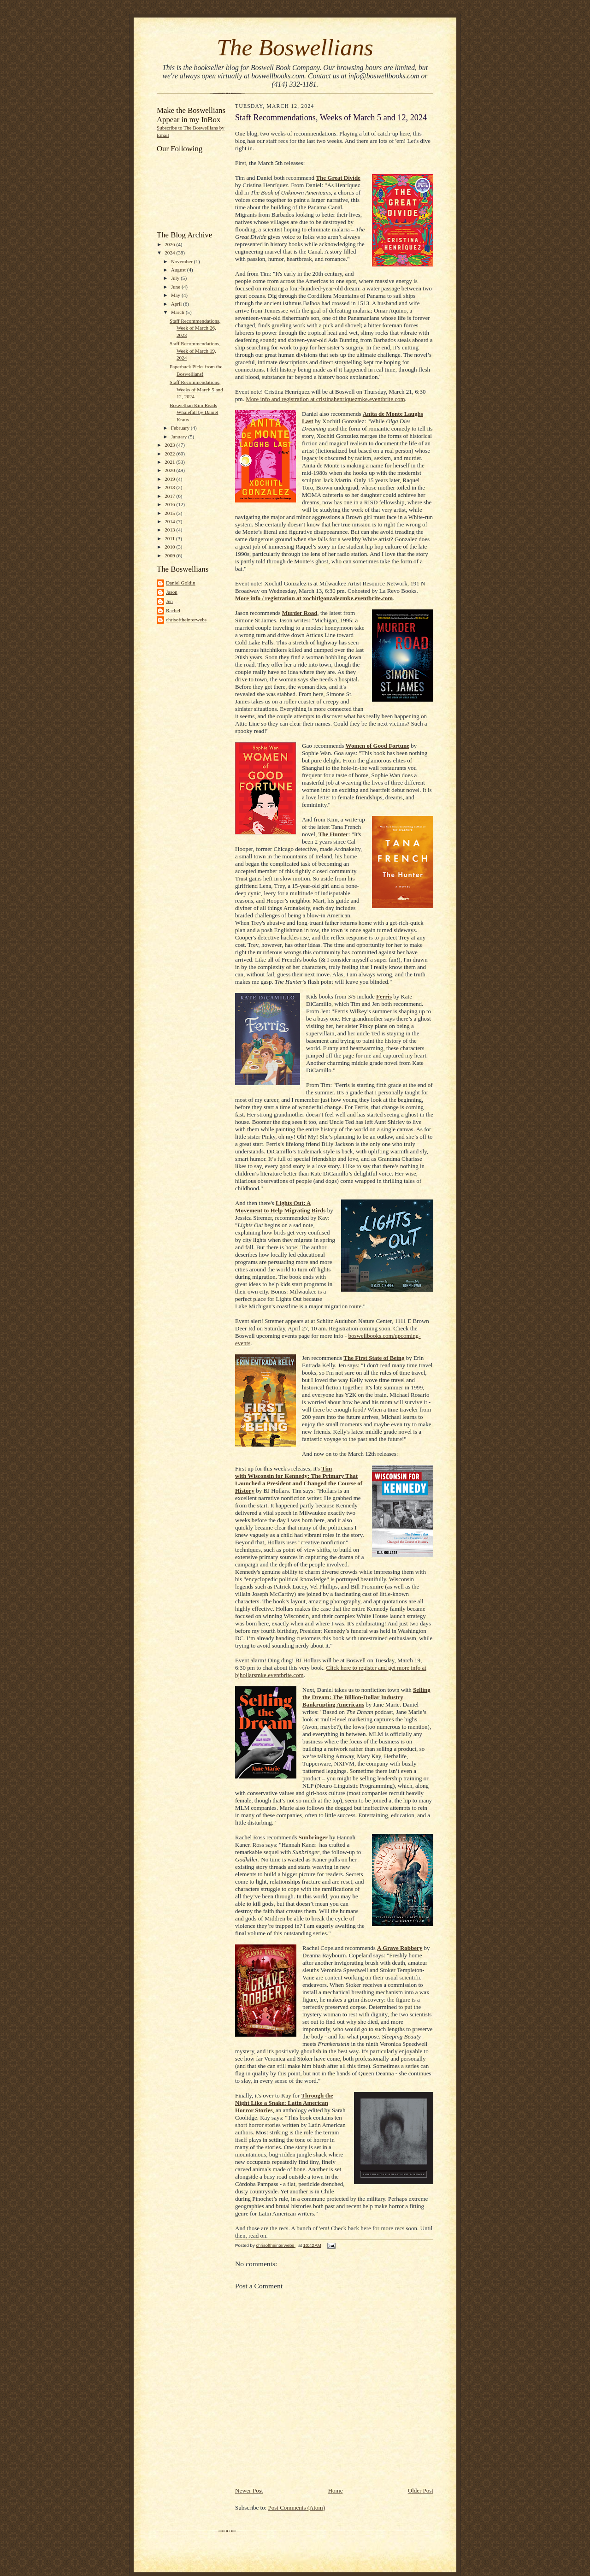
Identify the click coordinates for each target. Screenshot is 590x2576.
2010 (170, 546)
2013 (170, 529)
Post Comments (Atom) (296, 2507)
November (182, 261)
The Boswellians (295, 47)
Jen (169, 601)
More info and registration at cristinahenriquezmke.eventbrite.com (325, 399)
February (181, 428)
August (179, 269)
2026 (170, 244)
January (180, 436)
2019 (170, 479)
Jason (171, 592)
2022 (170, 453)
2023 (170, 445)
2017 (170, 496)
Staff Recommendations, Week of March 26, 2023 (195, 328)
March (178, 312)
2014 (170, 521)
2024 (170, 252)
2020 (170, 470)
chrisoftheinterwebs (186, 619)
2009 (170, 555)
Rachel (173, 610)
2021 (170, 462)
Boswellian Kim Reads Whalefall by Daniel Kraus (194, 412)
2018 (170, 487)
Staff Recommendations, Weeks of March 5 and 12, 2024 (196, 389)
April (177, 304)
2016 (170, 504)
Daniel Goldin (180, 582)
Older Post (420, 2490)
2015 (170, 513)
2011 (170, 538)
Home (335, 2490)
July (176, 278)
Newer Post (249, 2490)
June (176, 287)
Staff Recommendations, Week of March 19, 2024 (195, 350)
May (176, 295)
